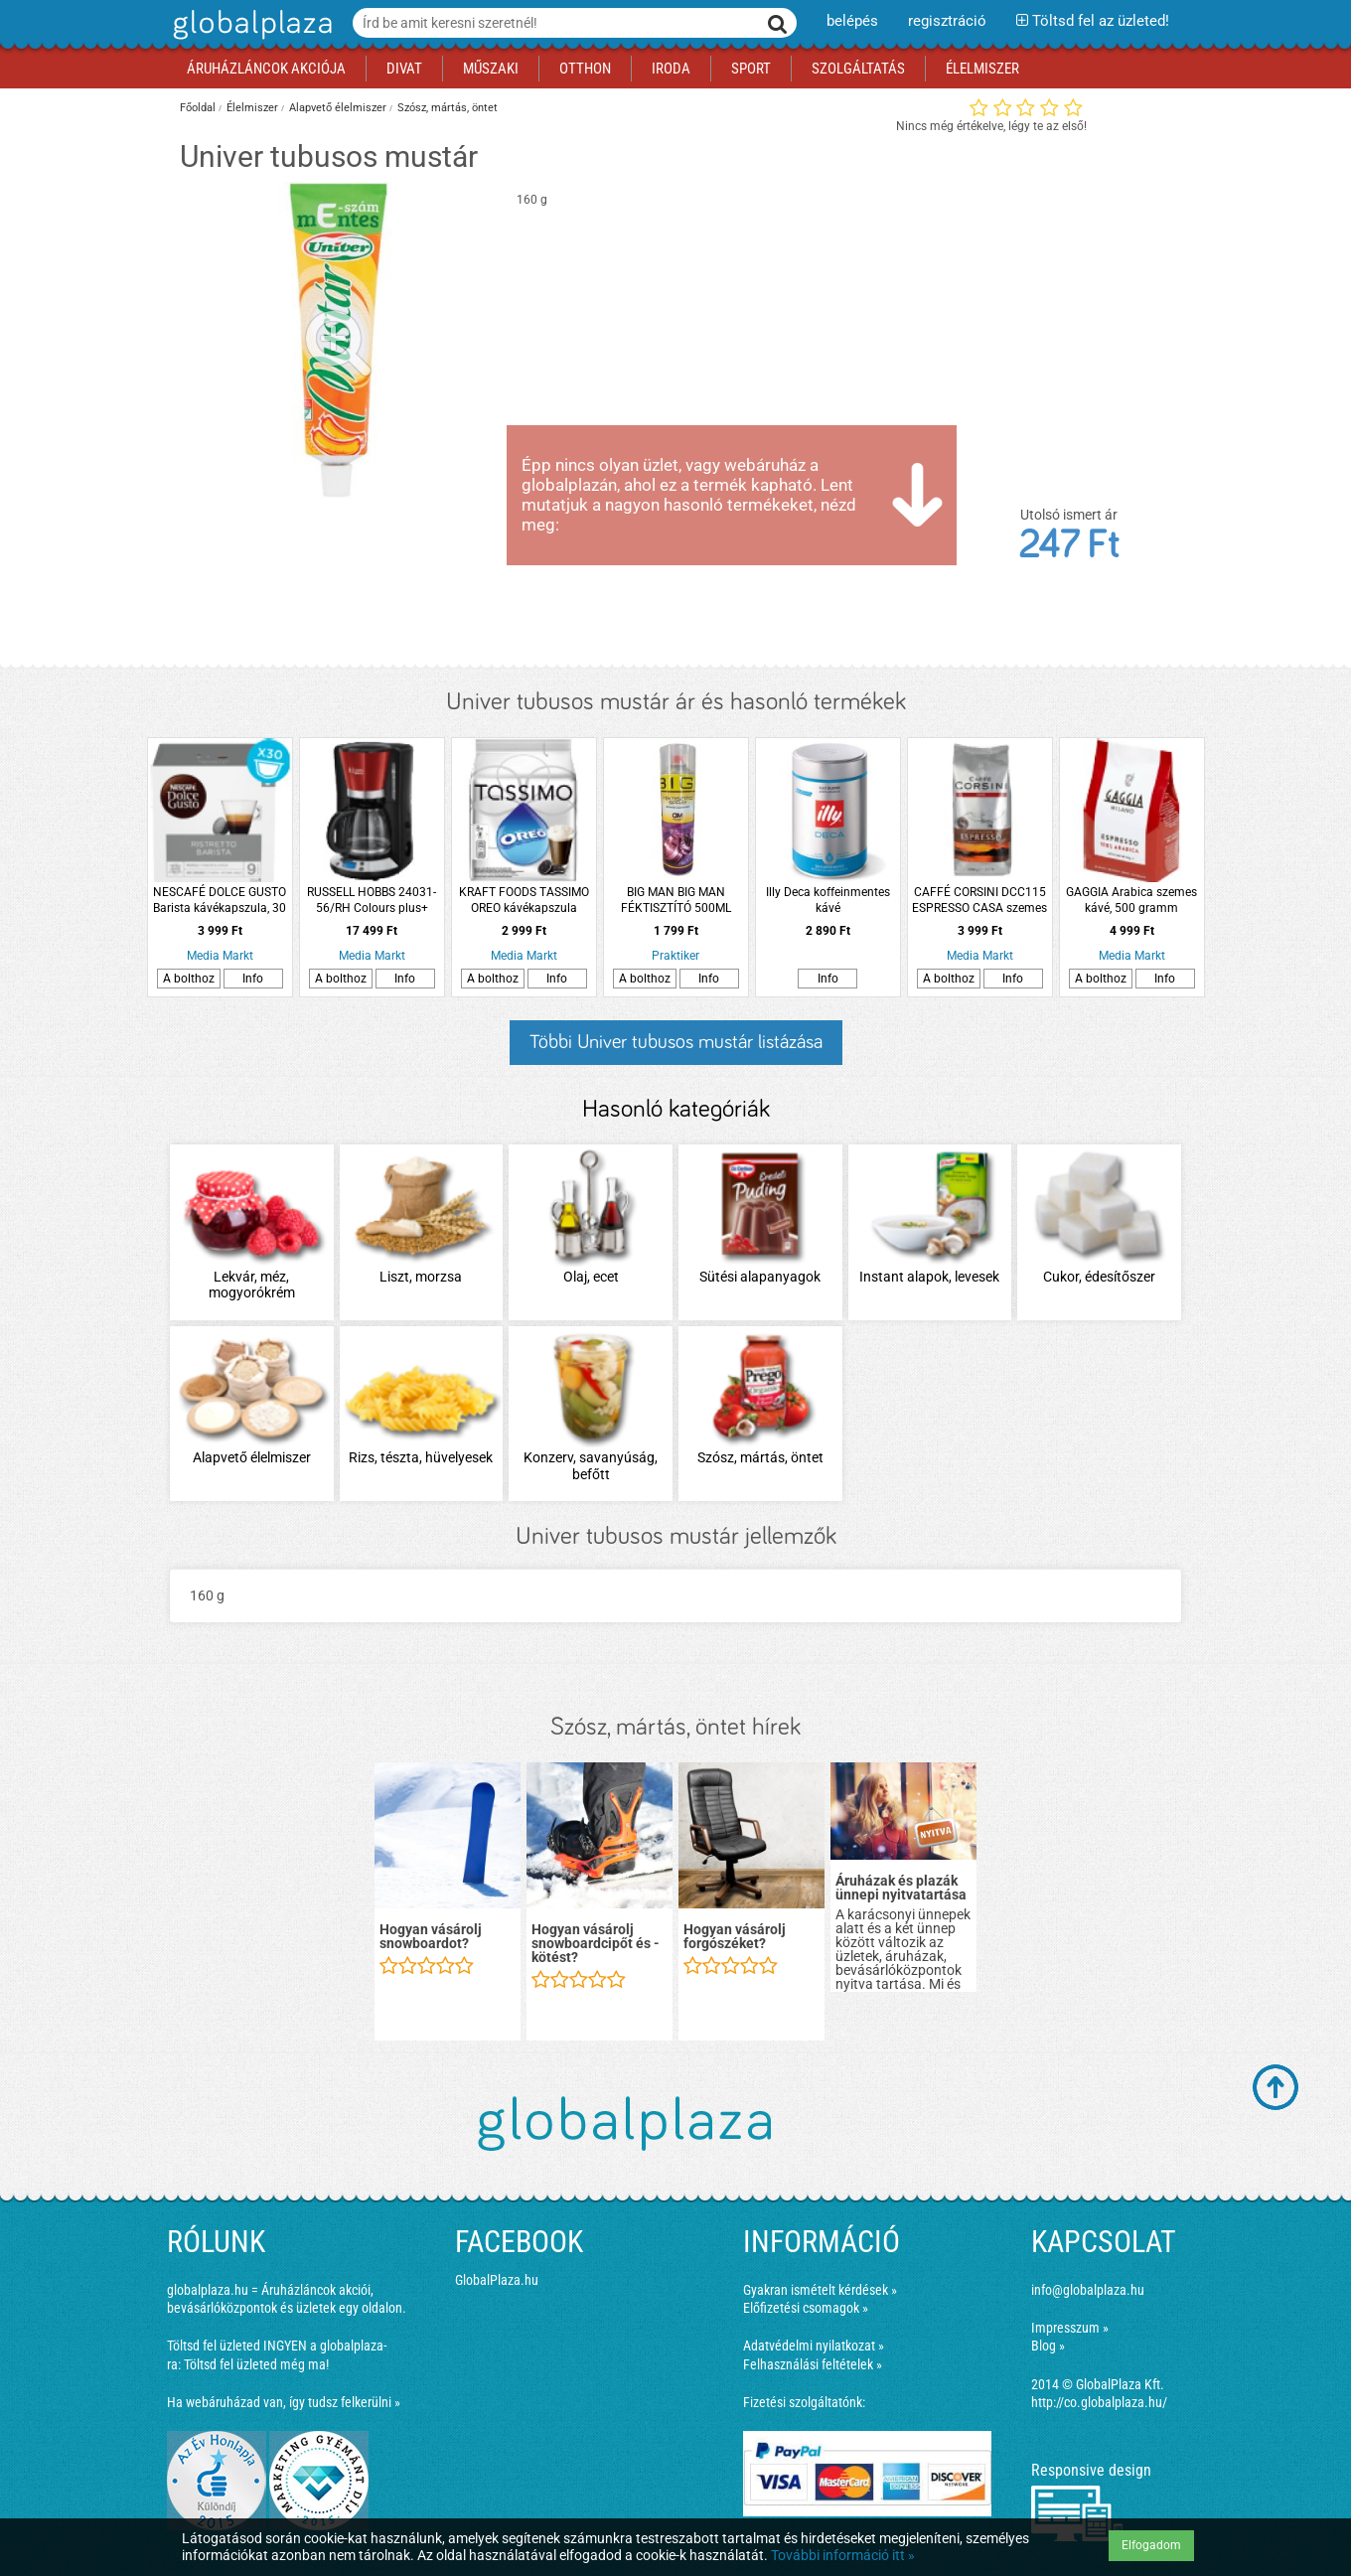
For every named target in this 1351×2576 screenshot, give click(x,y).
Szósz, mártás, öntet (447, 107)
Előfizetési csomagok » (805, 2308)
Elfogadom (1151, 2545)
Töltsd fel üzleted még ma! (256, 2364)
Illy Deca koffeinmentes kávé (828, 900)
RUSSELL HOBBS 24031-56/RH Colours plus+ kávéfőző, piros (371, 900)
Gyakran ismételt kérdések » (820, 2290)
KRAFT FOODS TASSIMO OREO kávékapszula (524, 900)
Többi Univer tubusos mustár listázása (676, 1042)
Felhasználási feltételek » (812, 2364)
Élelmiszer (252, 107)
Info (252, 978)
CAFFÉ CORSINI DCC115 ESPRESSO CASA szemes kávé (979, 900)
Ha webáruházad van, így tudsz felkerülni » (283, 2402)
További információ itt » (843, 2555)
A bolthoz (189, 978)
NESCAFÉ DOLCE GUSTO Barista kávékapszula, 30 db (219, 900)
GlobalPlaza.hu (496, 2280)
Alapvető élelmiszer (337, 107)
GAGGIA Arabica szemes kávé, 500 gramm (1131, 900)
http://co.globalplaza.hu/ (1099, 2402)
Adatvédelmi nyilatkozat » (813, 2345)
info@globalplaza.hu (1087, 2290)
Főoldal (198, 107)
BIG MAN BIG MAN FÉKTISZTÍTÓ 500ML (676, 900)
